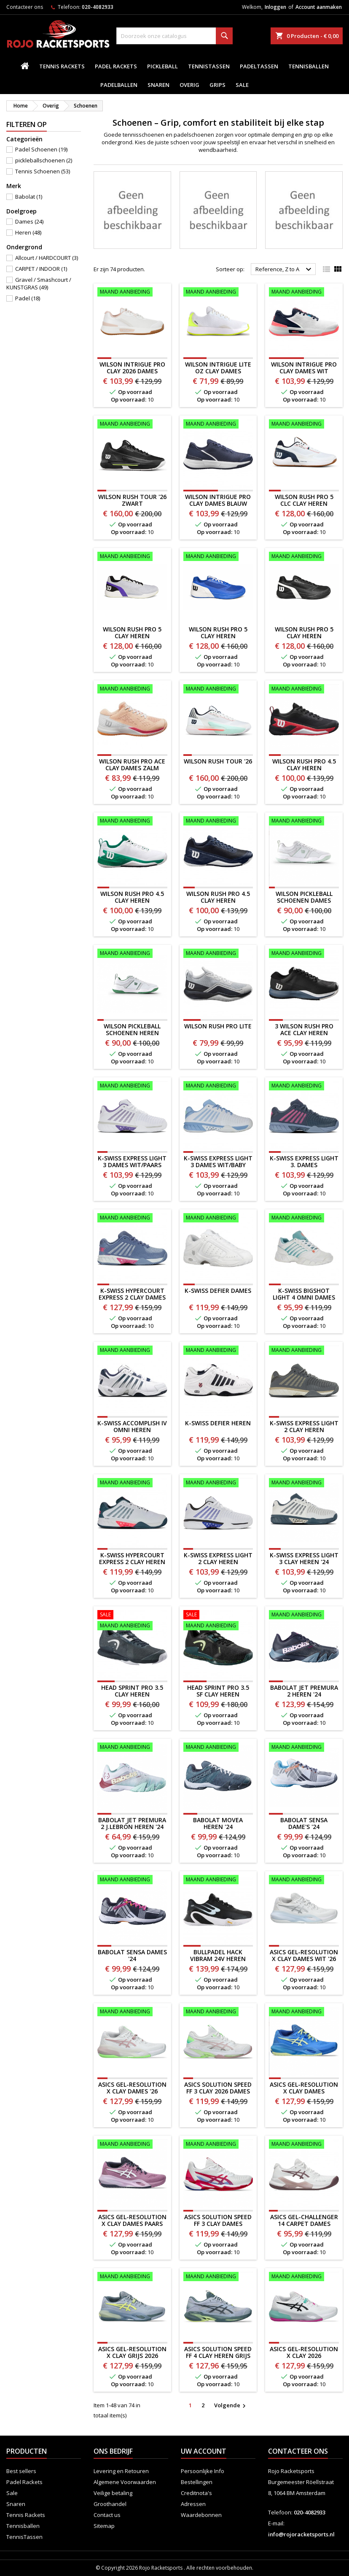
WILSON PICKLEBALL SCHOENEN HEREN (132, 1029)
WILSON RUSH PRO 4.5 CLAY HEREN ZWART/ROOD (304, 768)
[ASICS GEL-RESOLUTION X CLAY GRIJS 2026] (132, 2277)
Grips (217, 85)
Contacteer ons (24, 7)
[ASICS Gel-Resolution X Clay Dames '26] (132, 2012)
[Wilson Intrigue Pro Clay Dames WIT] (304, 292)
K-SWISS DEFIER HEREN (218, 1423)
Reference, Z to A (284, 269)
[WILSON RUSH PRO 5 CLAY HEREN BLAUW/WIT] (218, 557)
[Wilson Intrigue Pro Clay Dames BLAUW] (218, 424)
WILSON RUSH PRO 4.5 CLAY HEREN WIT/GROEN (132, 900)
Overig (189, 85)
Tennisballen (308, 66)
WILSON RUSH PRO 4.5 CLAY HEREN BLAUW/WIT (218, 900)
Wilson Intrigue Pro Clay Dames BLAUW (218, 500)
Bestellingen (196, 2482)
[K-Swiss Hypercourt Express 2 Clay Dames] (132, 1218)
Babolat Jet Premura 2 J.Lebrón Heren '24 (132, 1823)
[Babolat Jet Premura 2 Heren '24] (304, 1615)
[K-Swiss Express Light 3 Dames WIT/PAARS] (132, 1086)
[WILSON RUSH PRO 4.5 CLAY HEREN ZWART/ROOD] (304, 689)
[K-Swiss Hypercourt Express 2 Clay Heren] (132, 1483)
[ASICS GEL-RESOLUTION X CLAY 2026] (304, 2277)
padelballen (118, 85)
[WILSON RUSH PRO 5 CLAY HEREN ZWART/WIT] (304, 557)
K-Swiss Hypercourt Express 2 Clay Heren (132, 1558)
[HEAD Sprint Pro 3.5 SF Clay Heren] (218, 1621)
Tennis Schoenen (42, 171)
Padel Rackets (116, 66)
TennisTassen (209, 66)
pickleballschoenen (43, 160)
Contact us (107, 2515)
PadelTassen (259, 66)
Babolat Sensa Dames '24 (132, 1955)
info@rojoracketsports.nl (301, 2534)
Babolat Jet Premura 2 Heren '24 (304, 1690)
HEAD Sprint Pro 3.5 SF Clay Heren (218, 1690)
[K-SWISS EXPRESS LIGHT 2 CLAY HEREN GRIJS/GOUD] (304, 1351)
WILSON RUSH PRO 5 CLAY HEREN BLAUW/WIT (218, 636)
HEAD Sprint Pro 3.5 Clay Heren (132, 1690)
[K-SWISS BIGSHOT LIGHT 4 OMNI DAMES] (304, 1218)
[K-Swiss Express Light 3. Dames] (304, 1086)
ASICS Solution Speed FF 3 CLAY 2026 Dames (218, 2087)
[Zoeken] (174, 35)
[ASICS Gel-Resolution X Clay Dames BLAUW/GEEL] (304, 2012)
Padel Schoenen (41, 149)
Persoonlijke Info (202, 2471)
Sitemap (104, 2526)
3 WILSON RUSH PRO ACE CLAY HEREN (304, 1029)
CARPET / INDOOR (41, 268)
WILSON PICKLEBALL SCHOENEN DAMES (304, 897)
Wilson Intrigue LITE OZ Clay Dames (218, 367)
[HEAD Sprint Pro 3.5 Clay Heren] (132, 1621)
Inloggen (275, 7)
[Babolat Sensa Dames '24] (132, 1880)
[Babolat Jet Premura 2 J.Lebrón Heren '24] (132, 1748)
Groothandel (110, 2504)
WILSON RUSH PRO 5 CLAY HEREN (132, 632)
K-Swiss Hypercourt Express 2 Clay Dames (132, 1294)
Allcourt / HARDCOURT (46, 258)
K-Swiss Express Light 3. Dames (304, 1161)
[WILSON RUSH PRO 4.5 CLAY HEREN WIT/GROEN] (132, 821)
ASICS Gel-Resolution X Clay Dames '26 (132, 2087)
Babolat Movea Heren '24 (218, 1823)
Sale (242, 85)
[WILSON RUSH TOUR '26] (218, 689)
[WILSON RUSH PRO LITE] (218, 954)
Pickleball (162, 66)
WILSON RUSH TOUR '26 (218, 761)
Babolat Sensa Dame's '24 (304, 1823)
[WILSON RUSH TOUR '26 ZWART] (132, 424)
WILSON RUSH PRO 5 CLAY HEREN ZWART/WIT (304, 636)
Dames (29, 221)
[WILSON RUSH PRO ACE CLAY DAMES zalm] (132, 689)
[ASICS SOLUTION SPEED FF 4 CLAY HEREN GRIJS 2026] (218, 2277)
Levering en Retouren (121, 2471)
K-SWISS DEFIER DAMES (218, 1291)
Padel (27, 298)
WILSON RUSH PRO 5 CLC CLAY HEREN (304, 500)
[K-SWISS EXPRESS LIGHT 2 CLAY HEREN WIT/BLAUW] (218, 1483)
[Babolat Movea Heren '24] (218, 1748)
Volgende (231, 2405)
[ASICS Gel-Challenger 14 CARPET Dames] (304, 2144)
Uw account (203, 2451)
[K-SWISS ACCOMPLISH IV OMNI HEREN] (132, 1351)
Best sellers (21, 2471)
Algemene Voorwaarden (125, 2482)
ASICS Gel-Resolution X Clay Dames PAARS (132, 2220)
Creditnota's (196, 2493)
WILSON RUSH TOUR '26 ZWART (132, 500)
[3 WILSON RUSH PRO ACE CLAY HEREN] (304, 954)
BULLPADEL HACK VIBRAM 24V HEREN (218, 1955)
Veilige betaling (113, 2493)
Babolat (28, 196)
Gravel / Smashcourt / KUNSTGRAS (38, 283)
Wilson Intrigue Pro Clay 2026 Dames (132, 367)
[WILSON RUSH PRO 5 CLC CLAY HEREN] (304, 424)
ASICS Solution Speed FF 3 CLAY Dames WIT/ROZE (218, 2223)
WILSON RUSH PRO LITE (218, 1026)
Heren (28, 232)
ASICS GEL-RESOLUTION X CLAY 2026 (304, 2352)
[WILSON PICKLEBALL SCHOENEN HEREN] (132, 954)
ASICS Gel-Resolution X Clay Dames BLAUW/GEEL (304, 2091)
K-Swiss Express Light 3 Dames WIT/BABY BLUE (218, 1165)
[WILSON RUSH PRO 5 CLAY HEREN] (132, 557)
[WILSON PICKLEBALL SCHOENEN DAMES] (304, 821)
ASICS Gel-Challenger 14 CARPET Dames (304, 2220)
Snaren (158, 85)
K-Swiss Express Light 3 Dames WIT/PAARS (132, 1161)
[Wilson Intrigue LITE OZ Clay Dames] (218, 292)
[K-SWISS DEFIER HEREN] (218, 1351)
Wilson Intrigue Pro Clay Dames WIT (304, 367)
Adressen (193, 2504)
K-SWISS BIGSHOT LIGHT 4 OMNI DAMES (304, 1294)
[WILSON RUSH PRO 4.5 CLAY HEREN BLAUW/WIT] (218, 821)
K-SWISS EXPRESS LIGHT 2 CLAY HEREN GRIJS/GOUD (304, 1429)
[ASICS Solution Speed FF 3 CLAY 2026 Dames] (218, 2012)
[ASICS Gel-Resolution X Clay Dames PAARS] (132, 2144)
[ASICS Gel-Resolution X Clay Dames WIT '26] (304, 1880)
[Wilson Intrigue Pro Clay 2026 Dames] (132, 292)
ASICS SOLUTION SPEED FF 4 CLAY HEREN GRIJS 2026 (218, 2355)
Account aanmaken (318, 7)
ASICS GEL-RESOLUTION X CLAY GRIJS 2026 (132, 2352)
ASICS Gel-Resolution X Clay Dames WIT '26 (304, 1955)
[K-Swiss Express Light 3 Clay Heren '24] (304, 1483)
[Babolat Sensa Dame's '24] (304, 1748)
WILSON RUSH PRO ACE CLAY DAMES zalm (132, 764)
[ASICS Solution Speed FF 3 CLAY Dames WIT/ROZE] (218, 2144)
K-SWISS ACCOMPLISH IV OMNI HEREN (132, 1426)
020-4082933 (97, 7)
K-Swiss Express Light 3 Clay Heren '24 (304, 1558)
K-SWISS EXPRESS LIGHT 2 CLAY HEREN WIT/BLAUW (218, 1562)
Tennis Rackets (62, 66)
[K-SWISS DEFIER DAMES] (218, 1218)
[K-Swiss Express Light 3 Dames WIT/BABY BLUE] (218, 1086)
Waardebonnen (201, 2515)
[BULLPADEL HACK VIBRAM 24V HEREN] (218, 1880)
